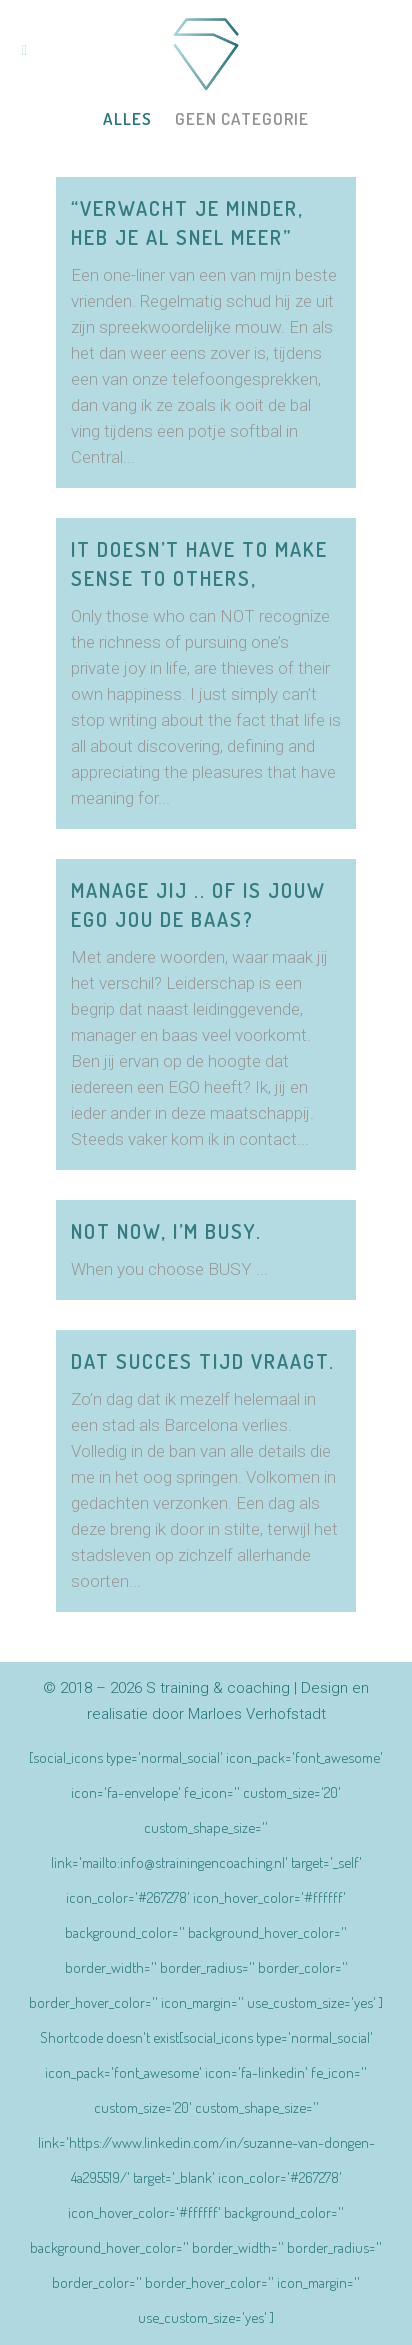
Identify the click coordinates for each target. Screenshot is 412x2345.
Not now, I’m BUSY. (166, 1231)
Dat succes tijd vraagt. (203, 1361)
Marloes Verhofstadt (257, 1714)
